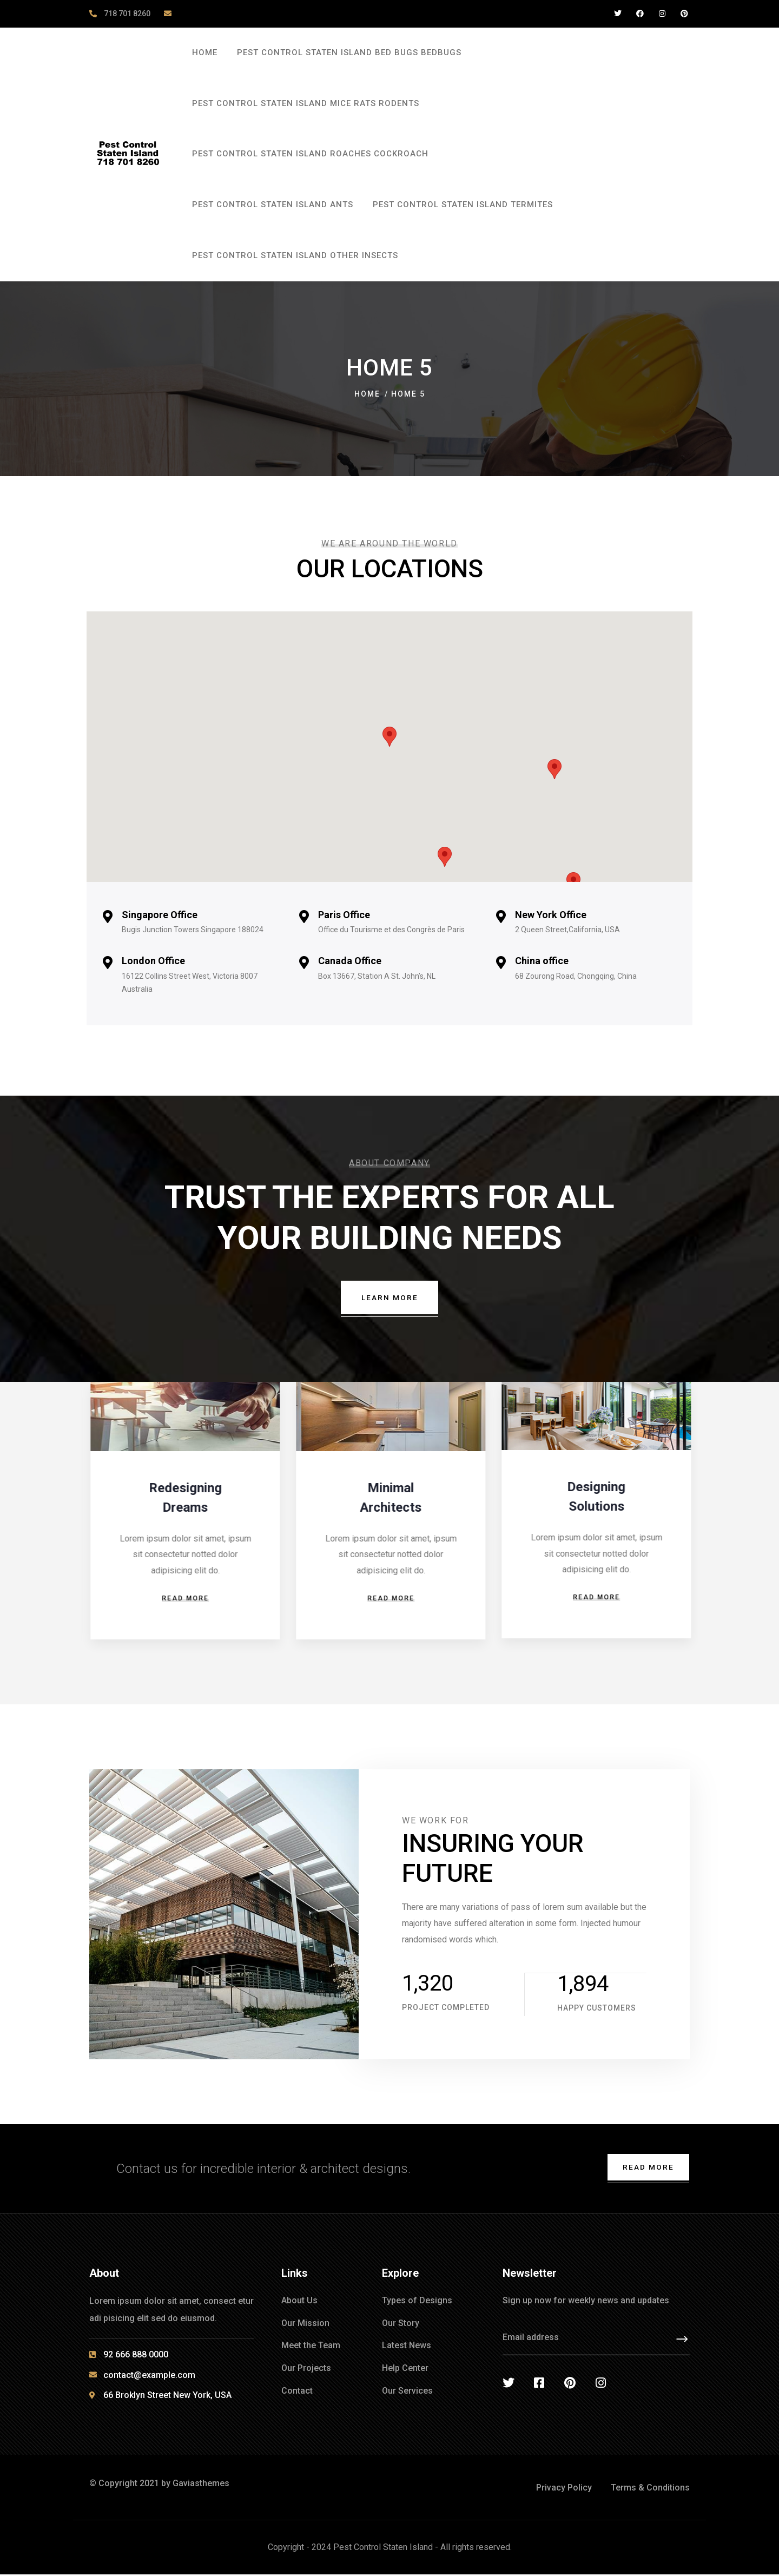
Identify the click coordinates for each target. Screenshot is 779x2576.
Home (367, 394)
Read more (184, 1599)
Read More (647, 2168)
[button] (389, 737)
